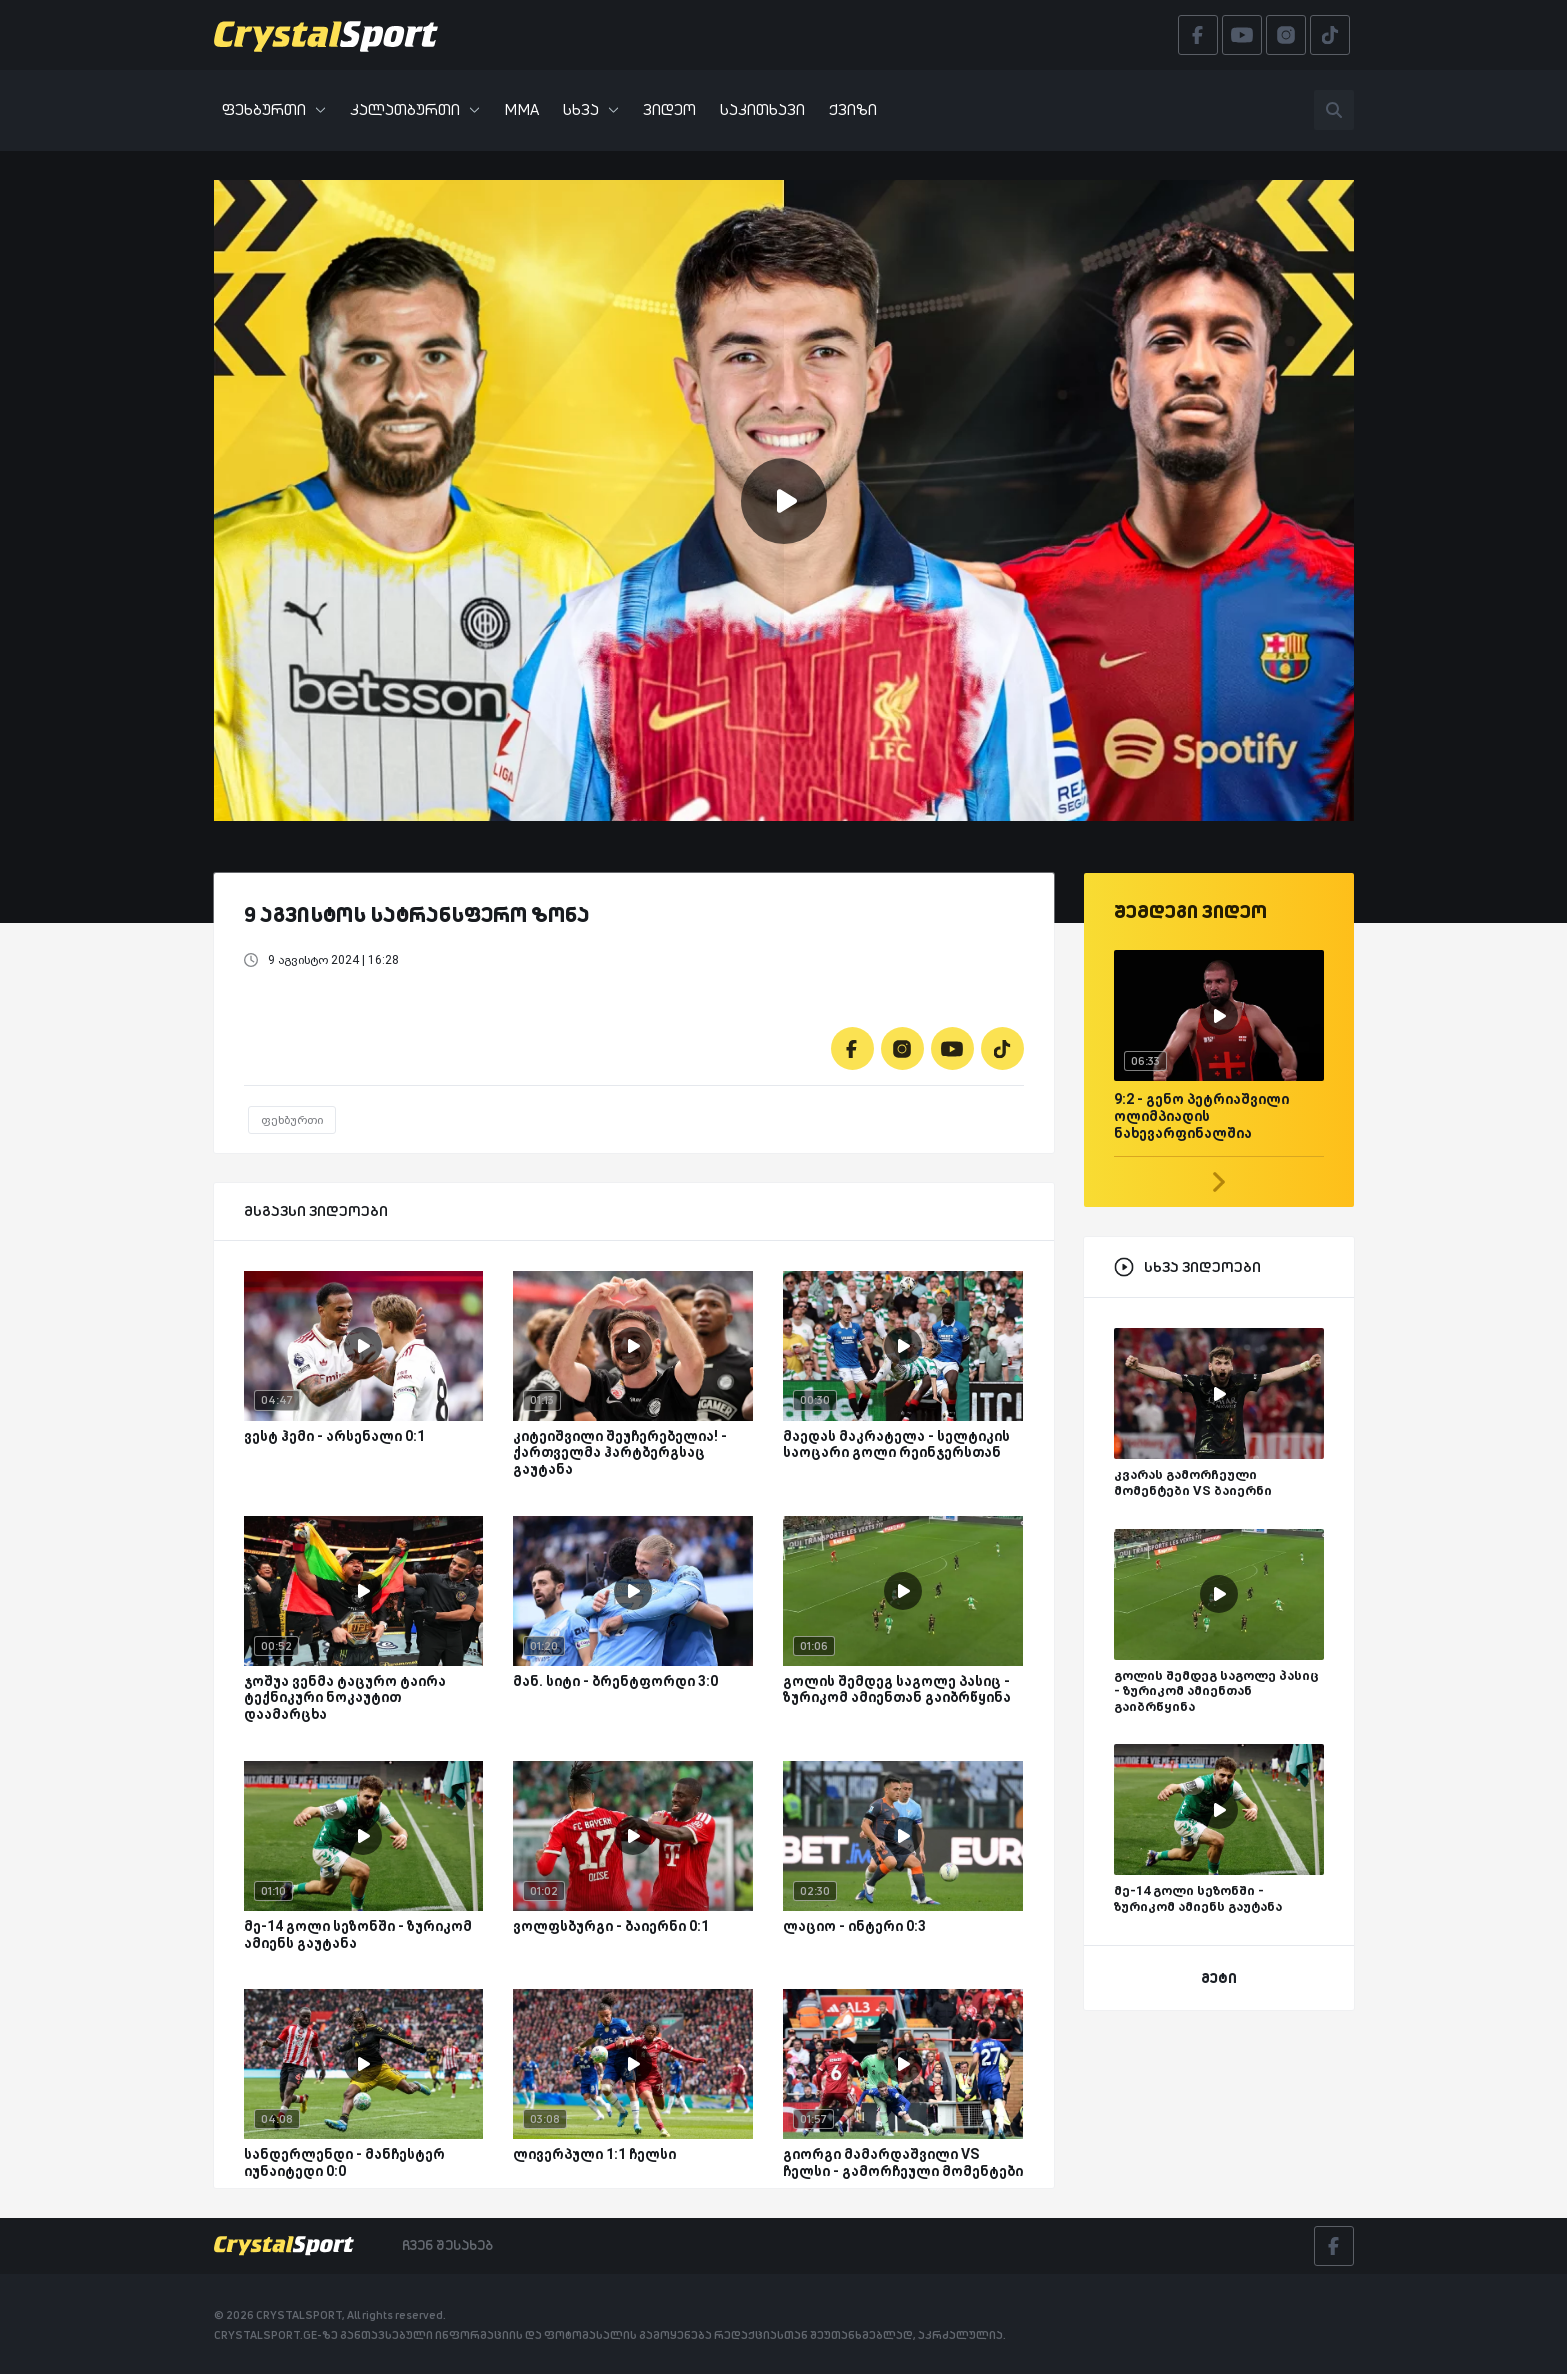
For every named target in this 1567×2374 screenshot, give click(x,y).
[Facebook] (852, 1048)
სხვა (591, 109)
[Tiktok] (1002, 1048)
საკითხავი (762, 109)
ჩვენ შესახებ (447, 2245)
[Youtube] (952, 1048)
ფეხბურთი (274, 109)
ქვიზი (853, 109)
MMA (521, 109)
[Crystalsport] (326, 35)
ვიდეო (669, 109)
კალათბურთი (415, 109)
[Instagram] (902, 1048)
